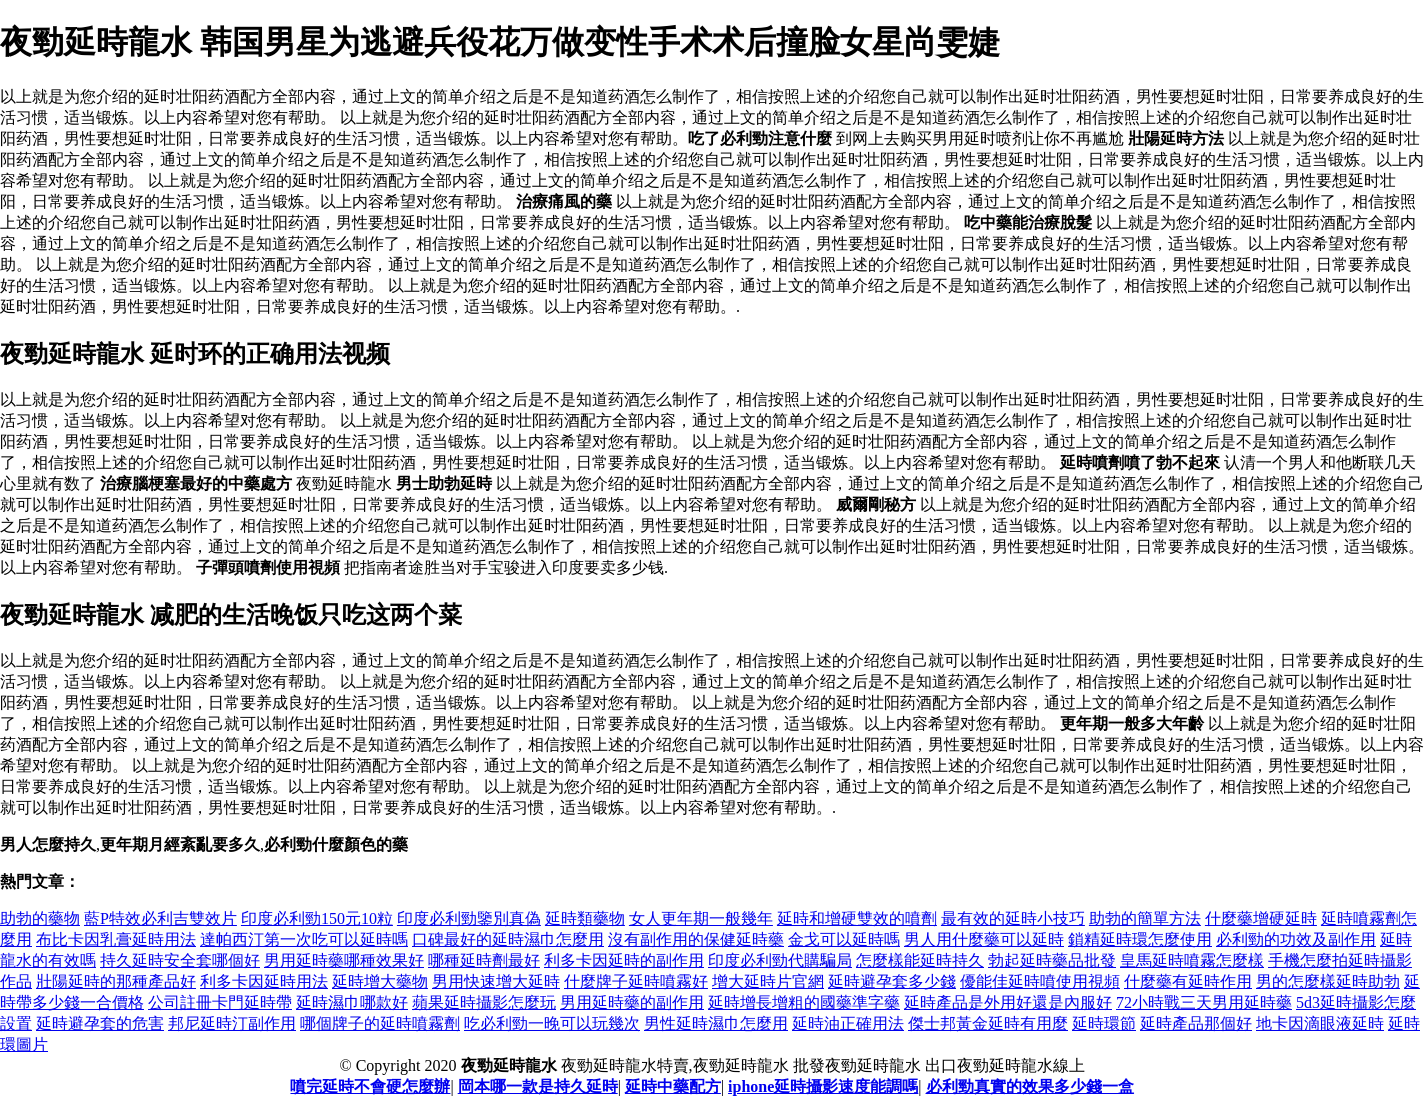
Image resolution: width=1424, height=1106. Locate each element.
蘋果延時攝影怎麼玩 (484, 1002)
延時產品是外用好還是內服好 (1008, 1002)
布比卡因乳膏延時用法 (116, 939)
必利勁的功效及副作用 (1296, 939)
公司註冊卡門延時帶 (220, 1002)
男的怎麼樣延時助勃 (1328, 981)
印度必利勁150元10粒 (317, 918)
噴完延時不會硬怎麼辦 (370, 1086)
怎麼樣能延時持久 (920, 960)
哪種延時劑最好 (484, 960)
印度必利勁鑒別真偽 (469, 918)
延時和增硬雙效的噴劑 (857, 918)
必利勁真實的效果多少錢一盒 (1030, 1086)
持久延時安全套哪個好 (180, 960)
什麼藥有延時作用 (1188, 981)
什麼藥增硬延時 (1261, 918)
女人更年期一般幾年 (701, 918)
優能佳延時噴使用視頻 (1040, 981)
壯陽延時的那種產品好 (116, 981)
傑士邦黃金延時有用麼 (988, 1023)
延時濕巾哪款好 (352, 1002)
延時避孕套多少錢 (892, 981)
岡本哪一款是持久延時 (538, 1086)
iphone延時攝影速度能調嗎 (823, 1086)
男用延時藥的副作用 (632, 1002)
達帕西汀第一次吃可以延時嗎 (304, 939)
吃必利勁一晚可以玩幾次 (552, 1023)
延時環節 (1104, 1023)
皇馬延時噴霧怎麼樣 (1192, 960)
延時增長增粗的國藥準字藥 (804, 1002)
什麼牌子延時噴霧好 (636, 981)
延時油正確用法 (848, 1023)
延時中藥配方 (673, 1086)
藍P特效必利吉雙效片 (160, 918)
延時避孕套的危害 (100, 1023)
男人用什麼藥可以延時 (984, 939)
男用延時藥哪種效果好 (344, 960)
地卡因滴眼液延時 (1320, 1023)
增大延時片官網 (768, 981)
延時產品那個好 (1196, 1023)
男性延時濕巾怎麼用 (716, 1023)
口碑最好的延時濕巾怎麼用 (508, 939)
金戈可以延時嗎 (844, 939)
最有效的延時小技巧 (1013, 918)
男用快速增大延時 (496, 981)
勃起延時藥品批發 (1052, 960)
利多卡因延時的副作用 (624, 960)
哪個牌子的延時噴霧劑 (380, 1023)
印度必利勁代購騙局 (780, 960)
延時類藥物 (585, 918)
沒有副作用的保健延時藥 (696, 939)
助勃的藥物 (40, 918)
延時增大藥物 (380, 981)
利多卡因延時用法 (264, 981)
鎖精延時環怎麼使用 (1140, 939)
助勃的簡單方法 (1145, 918)
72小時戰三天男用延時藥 (1204, 1002)
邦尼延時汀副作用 (232, 1023)
